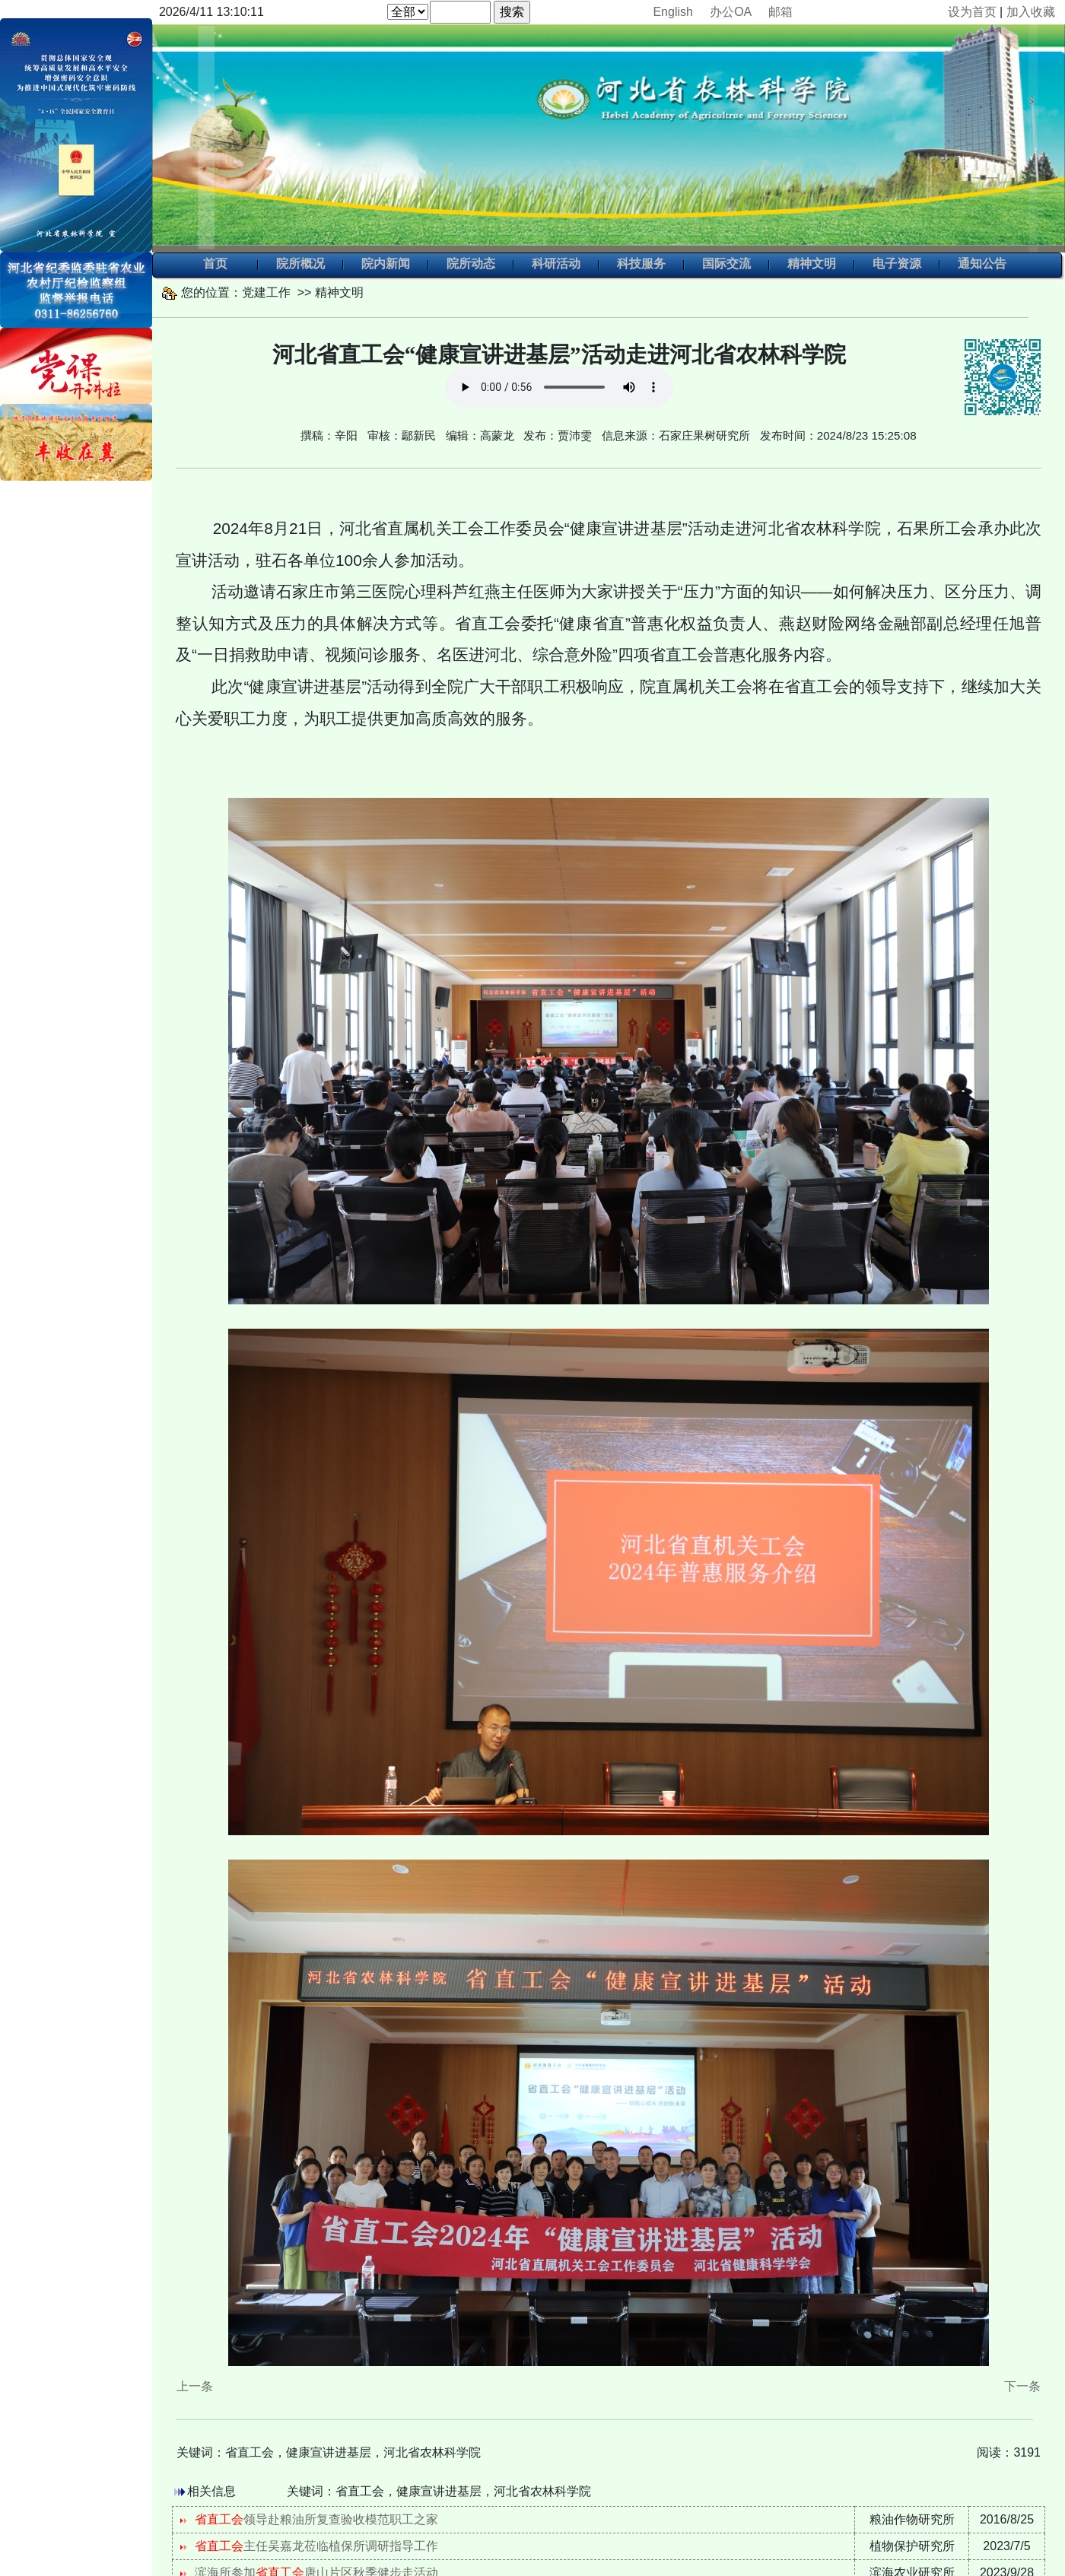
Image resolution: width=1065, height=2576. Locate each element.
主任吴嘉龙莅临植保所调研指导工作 (316, 2545)
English (672, 11)
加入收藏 (1030, 11)
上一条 (194, 2386)
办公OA (730, 11)
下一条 (1022, 2386)
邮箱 (780, 11)
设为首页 (972, 11)
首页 (215, 265)
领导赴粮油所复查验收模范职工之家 (316, 2519)
